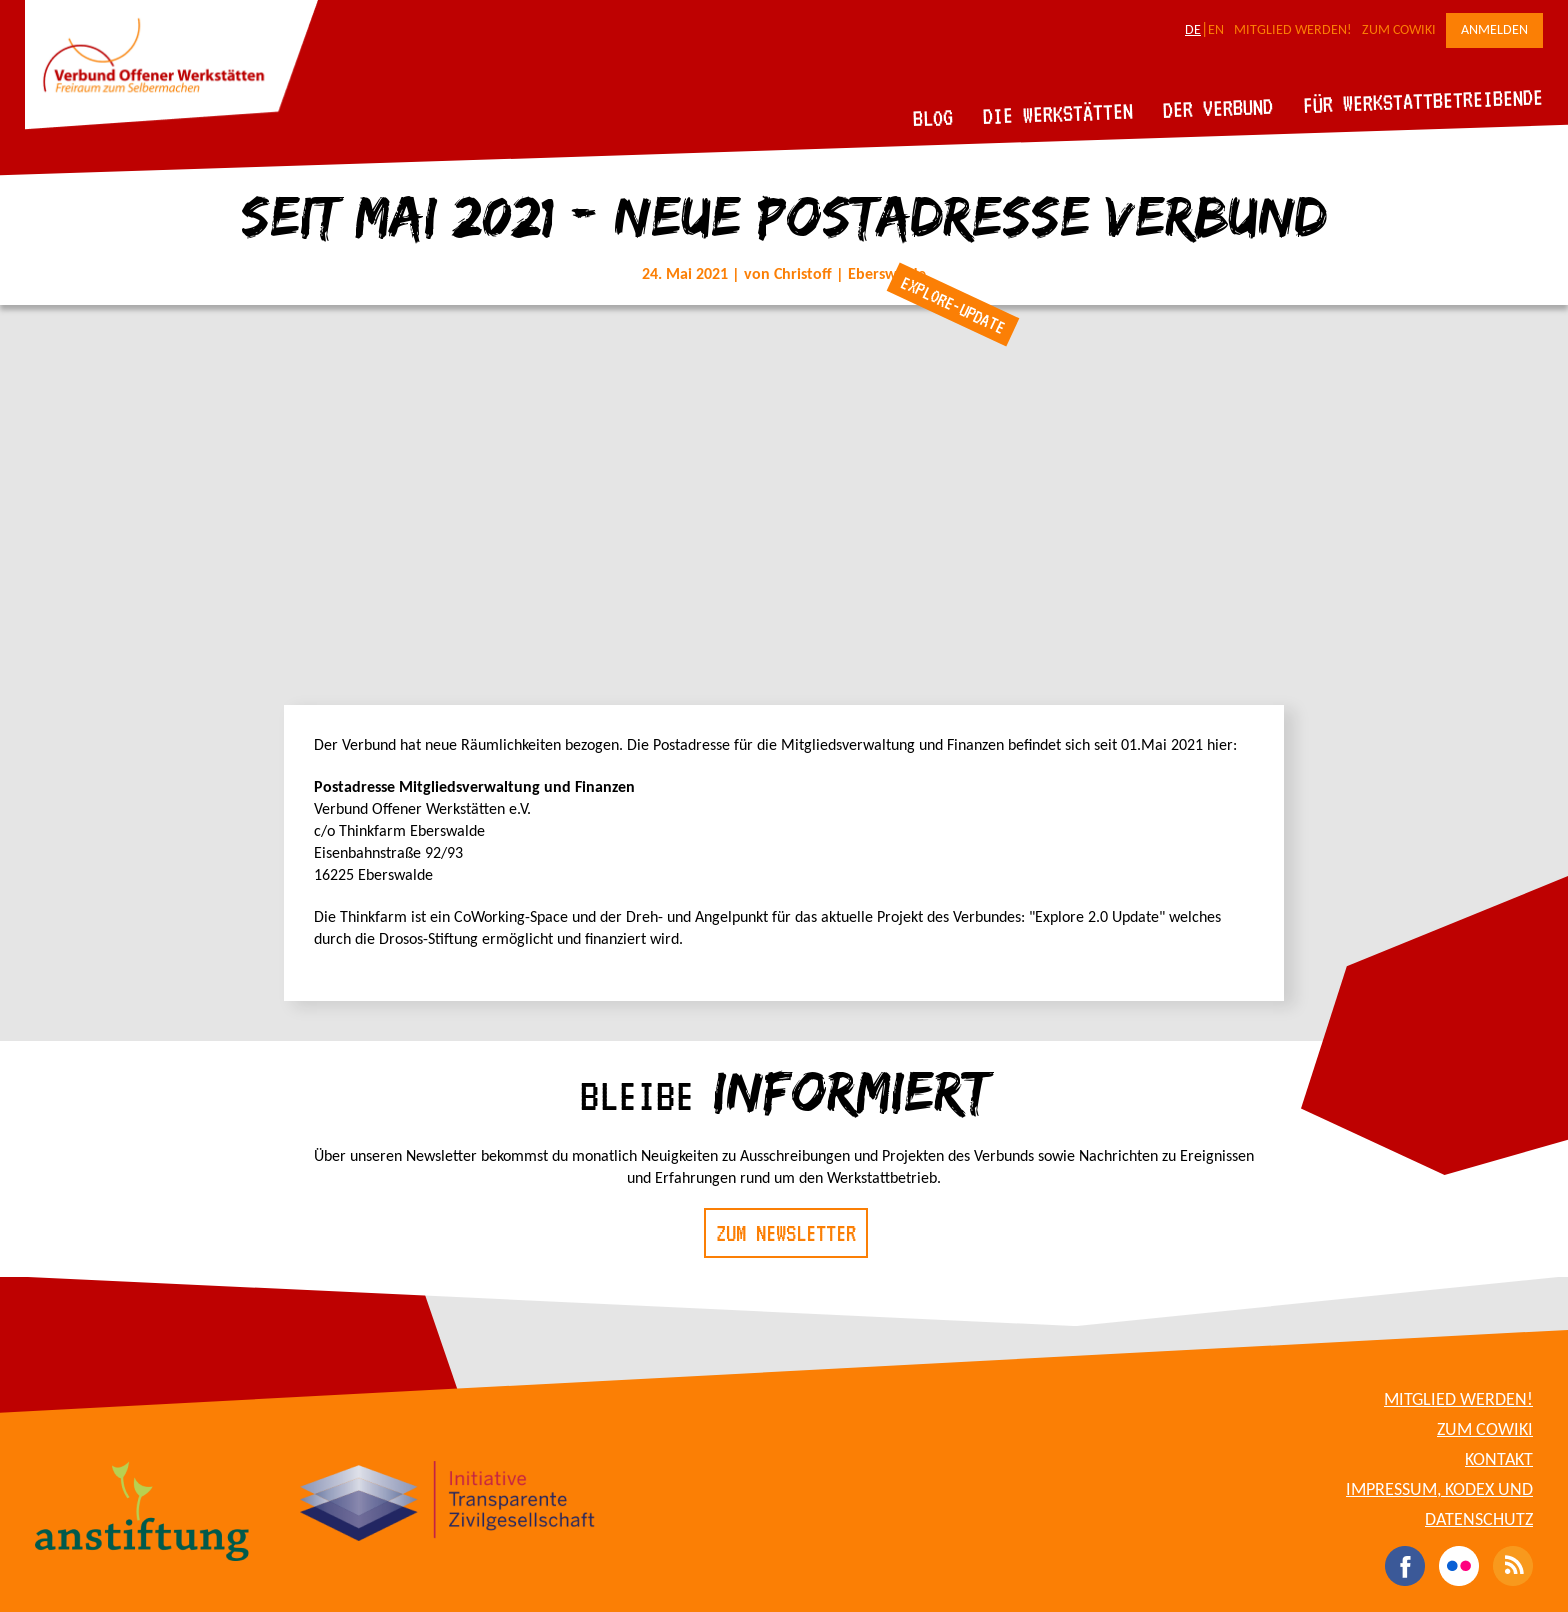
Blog (933, 117)
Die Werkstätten (1058, 113)
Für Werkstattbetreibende (1422, 100)
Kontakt (1499, 1460)
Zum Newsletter (786, 1233)
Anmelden (1494, 30)
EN (1216, 30)
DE (1193, 30)
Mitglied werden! (1293, 30)
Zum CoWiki (1399, 30)
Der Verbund (1218, 108)
